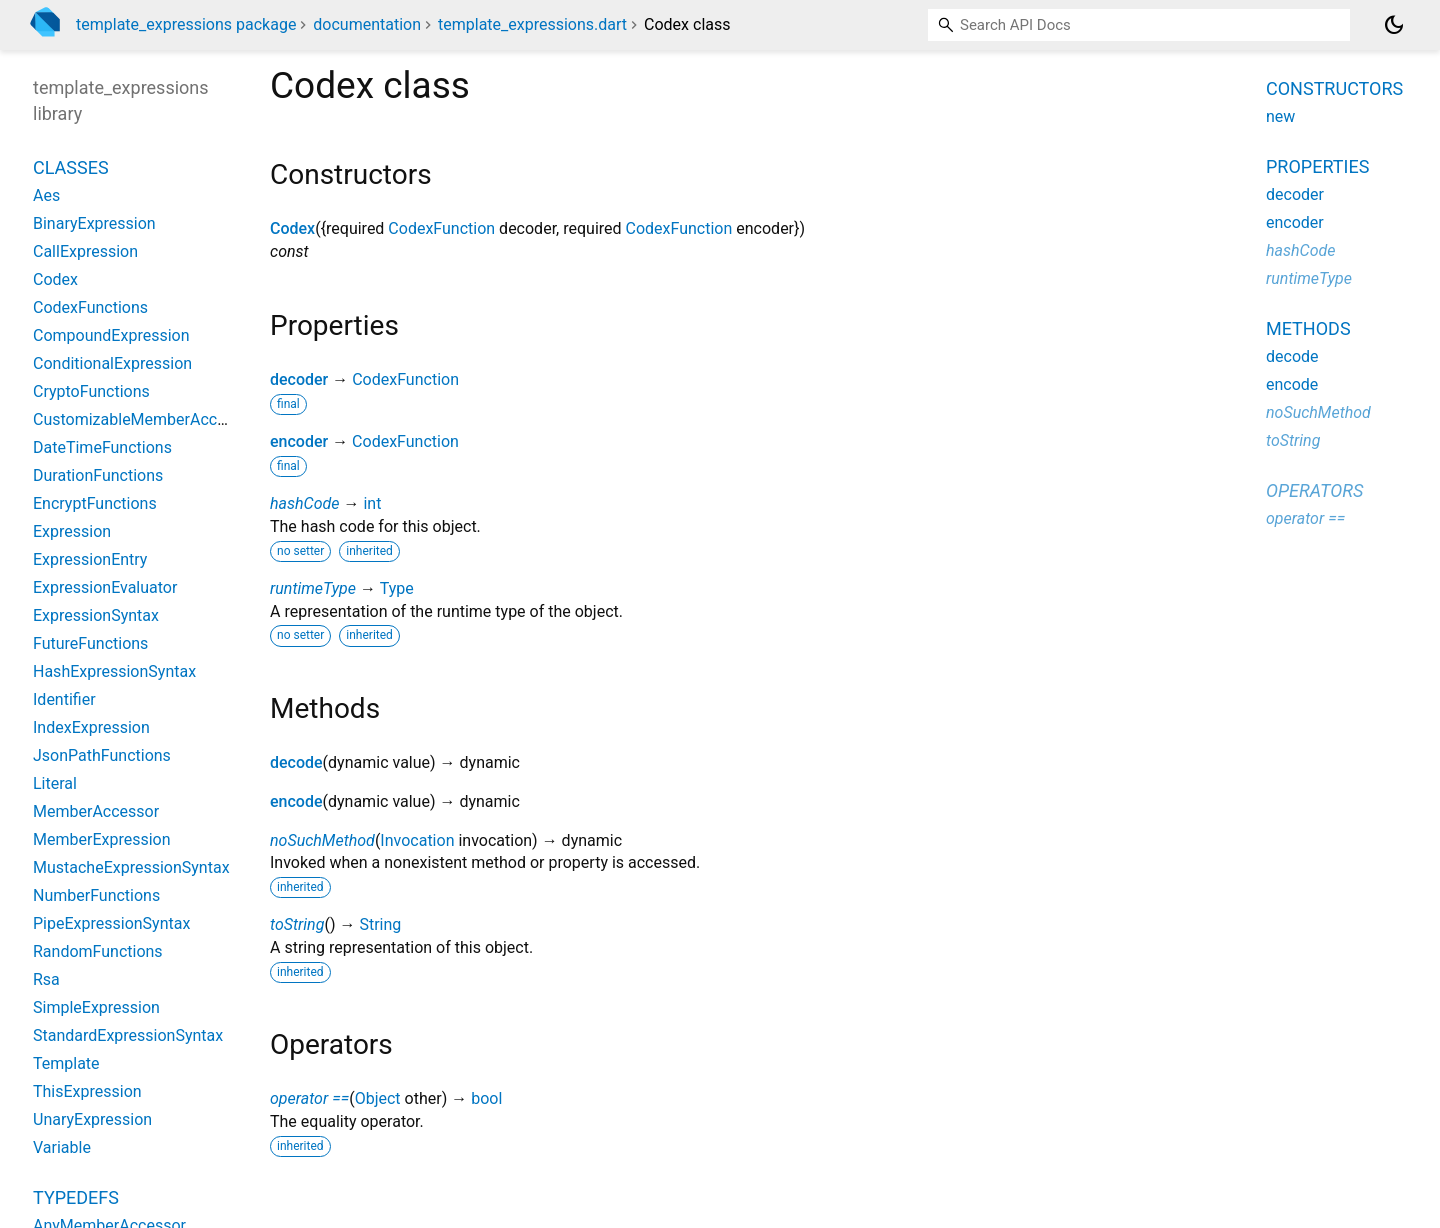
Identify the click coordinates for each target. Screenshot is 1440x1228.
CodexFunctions (90, 307)
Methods (1308, 328)
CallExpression (85, 251)
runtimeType (313, 588)
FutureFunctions (90, 643)
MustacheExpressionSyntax (131, 867)
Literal (55, 783)
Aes (46, 195)
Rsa (46, 979)
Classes (71, 167)
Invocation (417, 840)
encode (296, 801)
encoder (299, 441)
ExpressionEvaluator (105, 587)
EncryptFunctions (95, 503)
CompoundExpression (111, 335)
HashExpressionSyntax (114, 671)
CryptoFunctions (91, 391)
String (380, 924)
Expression (72, 531)
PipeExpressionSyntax (111, 923)
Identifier (64, 699)
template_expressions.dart (532, 24)
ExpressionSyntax (96, 615)
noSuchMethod (322, 840)
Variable (62, 1147)
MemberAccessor (96, 811)
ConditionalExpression (112, 363)
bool (486, 1098)
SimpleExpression (96, 1007)
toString (297, 924)
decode (296, 762)
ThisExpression (87, 1091)
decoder (299, 379)
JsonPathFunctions (102, 755)
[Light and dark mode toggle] (1394, 25)
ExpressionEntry (90, 559)
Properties (1317, 166)
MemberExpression (102, 839)
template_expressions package (186, 24)
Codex (292, 228)
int (372, 503)
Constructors (1334, 88)
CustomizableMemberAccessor (145, 419)
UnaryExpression (92, 1119)
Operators (1314, 490)
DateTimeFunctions (102, 447)
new (1280, 116)
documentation (367, 24)
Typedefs (76, 1197)
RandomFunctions (98, 951)
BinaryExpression (94, 223)
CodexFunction (441, 228)
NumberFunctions (96, 895)
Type (397, 588)
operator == (309, 1098)
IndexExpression (91, 727)
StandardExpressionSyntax (128, 1035)
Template (66, 1063)
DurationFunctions (98, 475)
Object (378, 1098)
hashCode (304, 503)
